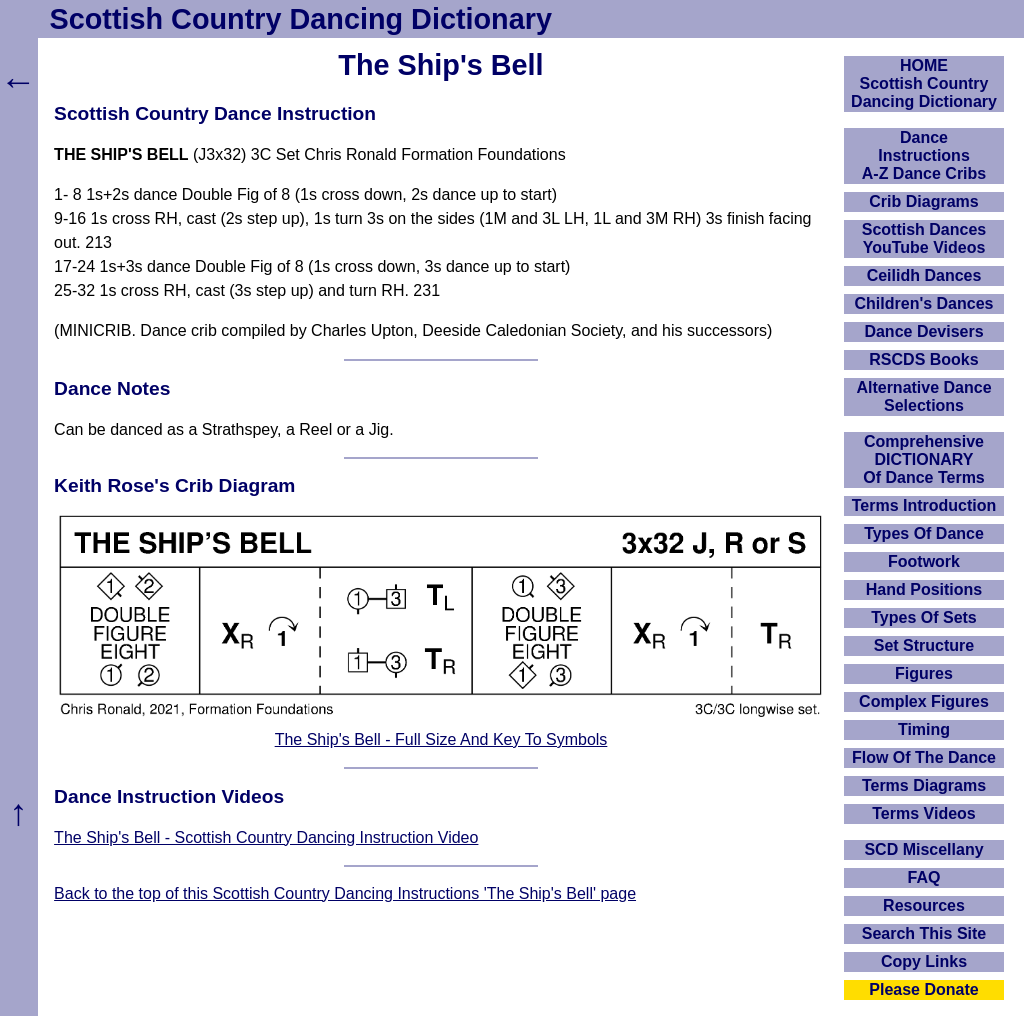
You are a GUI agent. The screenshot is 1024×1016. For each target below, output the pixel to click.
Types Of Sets (924, 617)
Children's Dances (924, 303)
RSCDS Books (923, 359)
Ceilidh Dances (924, 275)
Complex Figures (924, 701)
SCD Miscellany (923, 849)
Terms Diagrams (924, 785)
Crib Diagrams (923, 201)
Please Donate (923, 989)
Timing (924, 729)
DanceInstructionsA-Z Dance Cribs (924, 155)
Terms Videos (923, 813)
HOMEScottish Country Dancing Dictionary (924, 83)
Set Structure (924, 645)
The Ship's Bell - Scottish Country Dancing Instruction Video (266, 837)
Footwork (924, 561)
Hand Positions (924, 589)
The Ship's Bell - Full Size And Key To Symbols (441, 739)
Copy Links (924, 961)
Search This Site (924, 933)
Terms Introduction (924, 505)
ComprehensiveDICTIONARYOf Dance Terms (924, 459)
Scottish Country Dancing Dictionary (301, 19)
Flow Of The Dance (924, 757)
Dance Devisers (923, 331)
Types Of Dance (924, 533)
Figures (924, 673)
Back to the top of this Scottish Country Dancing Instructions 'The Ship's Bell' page (345, 893)
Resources (924, 905)
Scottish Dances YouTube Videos (924, 238)
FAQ (924, 877)
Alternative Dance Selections (923, 396)
